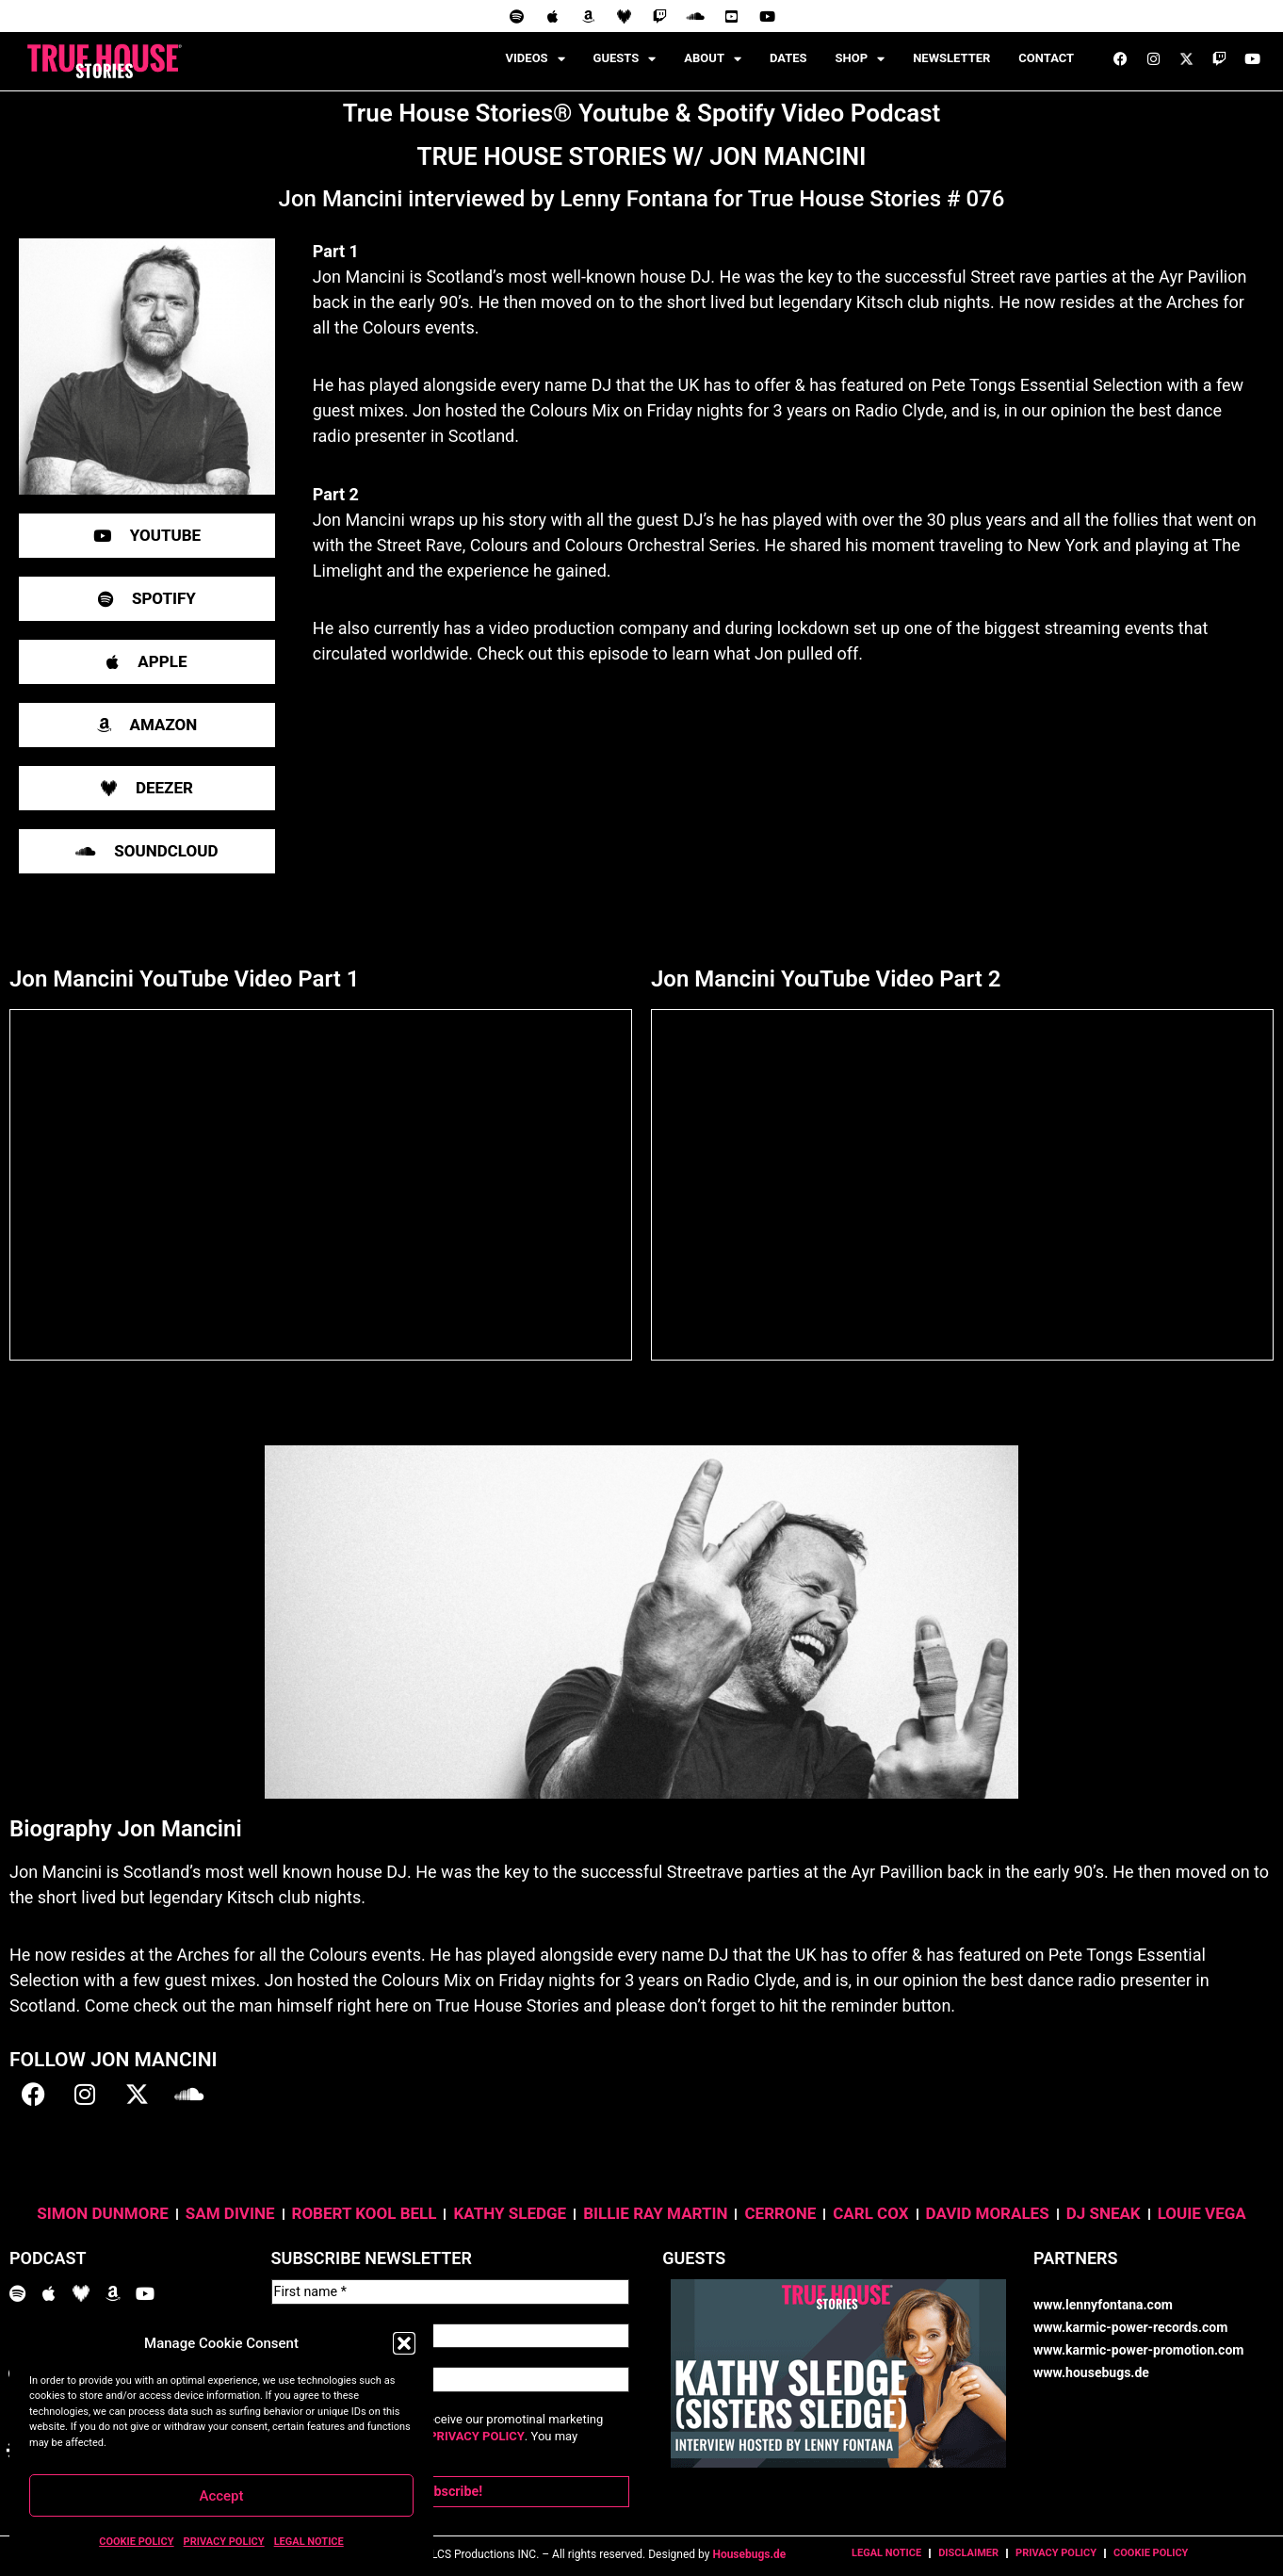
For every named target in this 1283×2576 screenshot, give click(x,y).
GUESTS (625, 58)
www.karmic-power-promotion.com (1138, 2349)
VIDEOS (535, 58)
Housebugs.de (749, 2544)
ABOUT (712, 58)
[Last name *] (450, 2332)
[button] (404, 2343)
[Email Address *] (450, 2373)
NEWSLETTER (951, 58)
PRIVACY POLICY (224, 2541)
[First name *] (450, 2290)
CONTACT (1046, 58)
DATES (788, 58)
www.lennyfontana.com (1103, 2304)
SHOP (860, 58)
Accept (221, 2495)
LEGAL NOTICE (309, 2541)
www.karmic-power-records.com (1130, 2327)
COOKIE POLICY (136, 2541)
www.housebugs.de (1091, 2372)
